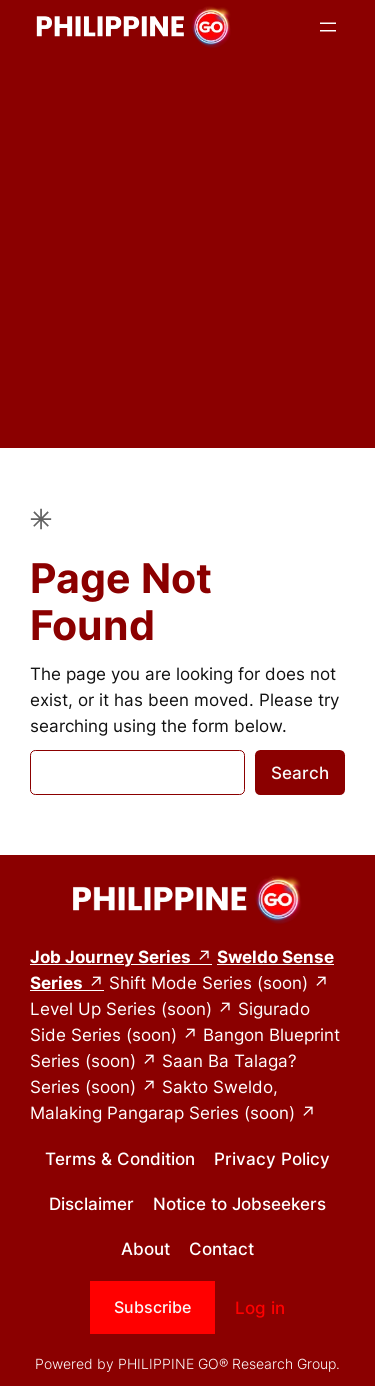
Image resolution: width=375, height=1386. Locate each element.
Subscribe (152, 1307)
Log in (260, 1308)
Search (300, 773)
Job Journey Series (110, 957)
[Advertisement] (187, 260)
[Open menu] (328, 27)
